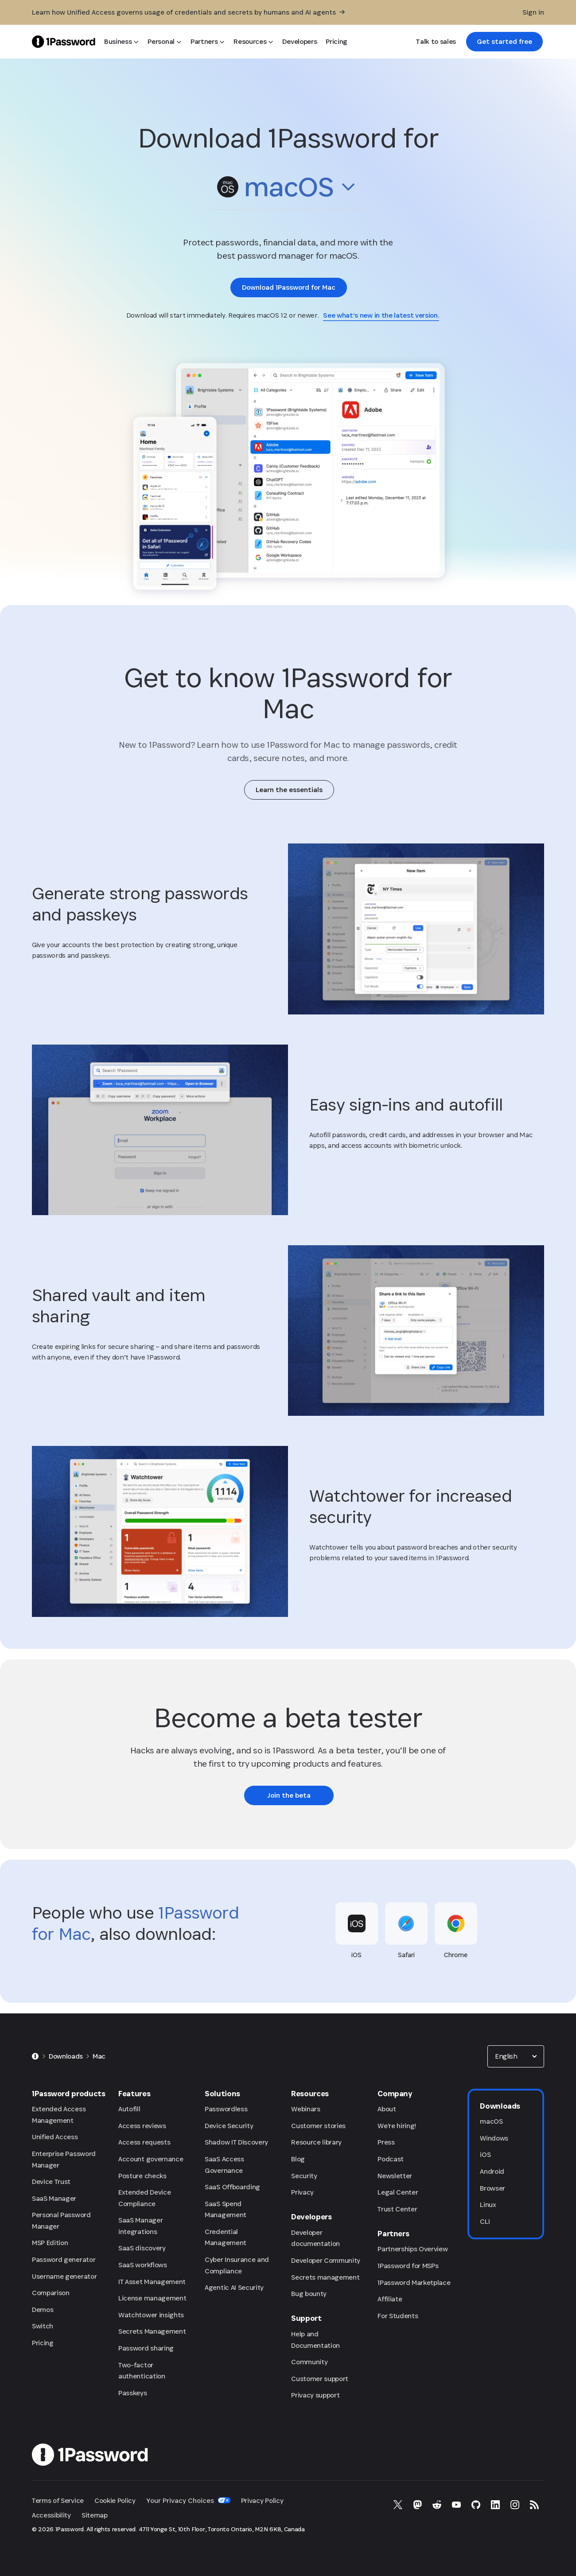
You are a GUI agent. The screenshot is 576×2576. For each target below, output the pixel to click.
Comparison (51, 2292)
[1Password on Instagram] (514, 2504)
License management (152, 2298)
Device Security (229, 2125)
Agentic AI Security (234, 2287)
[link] (504, 41)
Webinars (305, 2109)
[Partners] (208, 41)
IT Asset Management (152, 2281)
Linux (488, 2204)
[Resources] (253, 41)
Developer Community (325, 2260)
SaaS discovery (142, 2248)
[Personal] (164, 41)
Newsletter (395, 2175)
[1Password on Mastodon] (417, 2504)
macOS (491, 2121)
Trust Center (397, 2209)
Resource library (316, 2142)
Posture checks (142, 2175)
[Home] (35, 2056)
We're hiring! (397, 2125)
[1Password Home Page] (63, 41)
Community (309, 2361)
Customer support (319, 2378)
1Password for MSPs (408, 2265)
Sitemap (95, 2515)
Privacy (302, 2192)
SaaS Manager (54, 2198)
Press (386, 2142)
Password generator (63, 2259)
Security (304, 2175)
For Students (398, 2315)
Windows (494, 2138)
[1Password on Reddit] (436, 2504)
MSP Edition (50, 2242)
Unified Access (55, 2136)
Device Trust (51, 2181)
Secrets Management (152, 2331)
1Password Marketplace (414, 2282)
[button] (288, 189)
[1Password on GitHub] (475, 2504)
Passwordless (226, 2109)
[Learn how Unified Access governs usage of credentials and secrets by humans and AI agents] (188, 12)
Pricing (43, 2342)
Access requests (144, 2142)
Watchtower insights (151, 2315)
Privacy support (315, 2395)
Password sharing (146, 2348)
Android (492, 2171)
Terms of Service (58, 2500)
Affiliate (390, 2299)
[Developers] (299, 41)
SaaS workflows (142, 2264)
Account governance (150, 2159)
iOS (485, 2154)
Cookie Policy (115, 2500)
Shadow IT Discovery (236, 2142)
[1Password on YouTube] (456, 2504)
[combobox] (288, 187)
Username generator (64, 2276)
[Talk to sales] (436, 42)
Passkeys (132, 2392)
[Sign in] (533, 12)
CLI (485, 2221)
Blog (298, 2159)
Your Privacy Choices (188, 2500)
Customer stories (318, 2125)
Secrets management (325, 2277)
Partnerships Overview (413, 2249)
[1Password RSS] (534, 2504)
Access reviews (142, 2125)
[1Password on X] (397, 2504)
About (387, 2109)
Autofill (129, 2109)
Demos (42, 2309)
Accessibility (51, 2515)
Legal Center (398, 2192)
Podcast (391, 2159)
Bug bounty (309, 2293)
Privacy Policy (262, 2500)
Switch (42, 2326)
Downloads (66, 2056)
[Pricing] (336, 41)
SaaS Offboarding (232, 2186)
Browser (492, 2188)
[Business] (121, 41)
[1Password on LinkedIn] (495, 2504)
